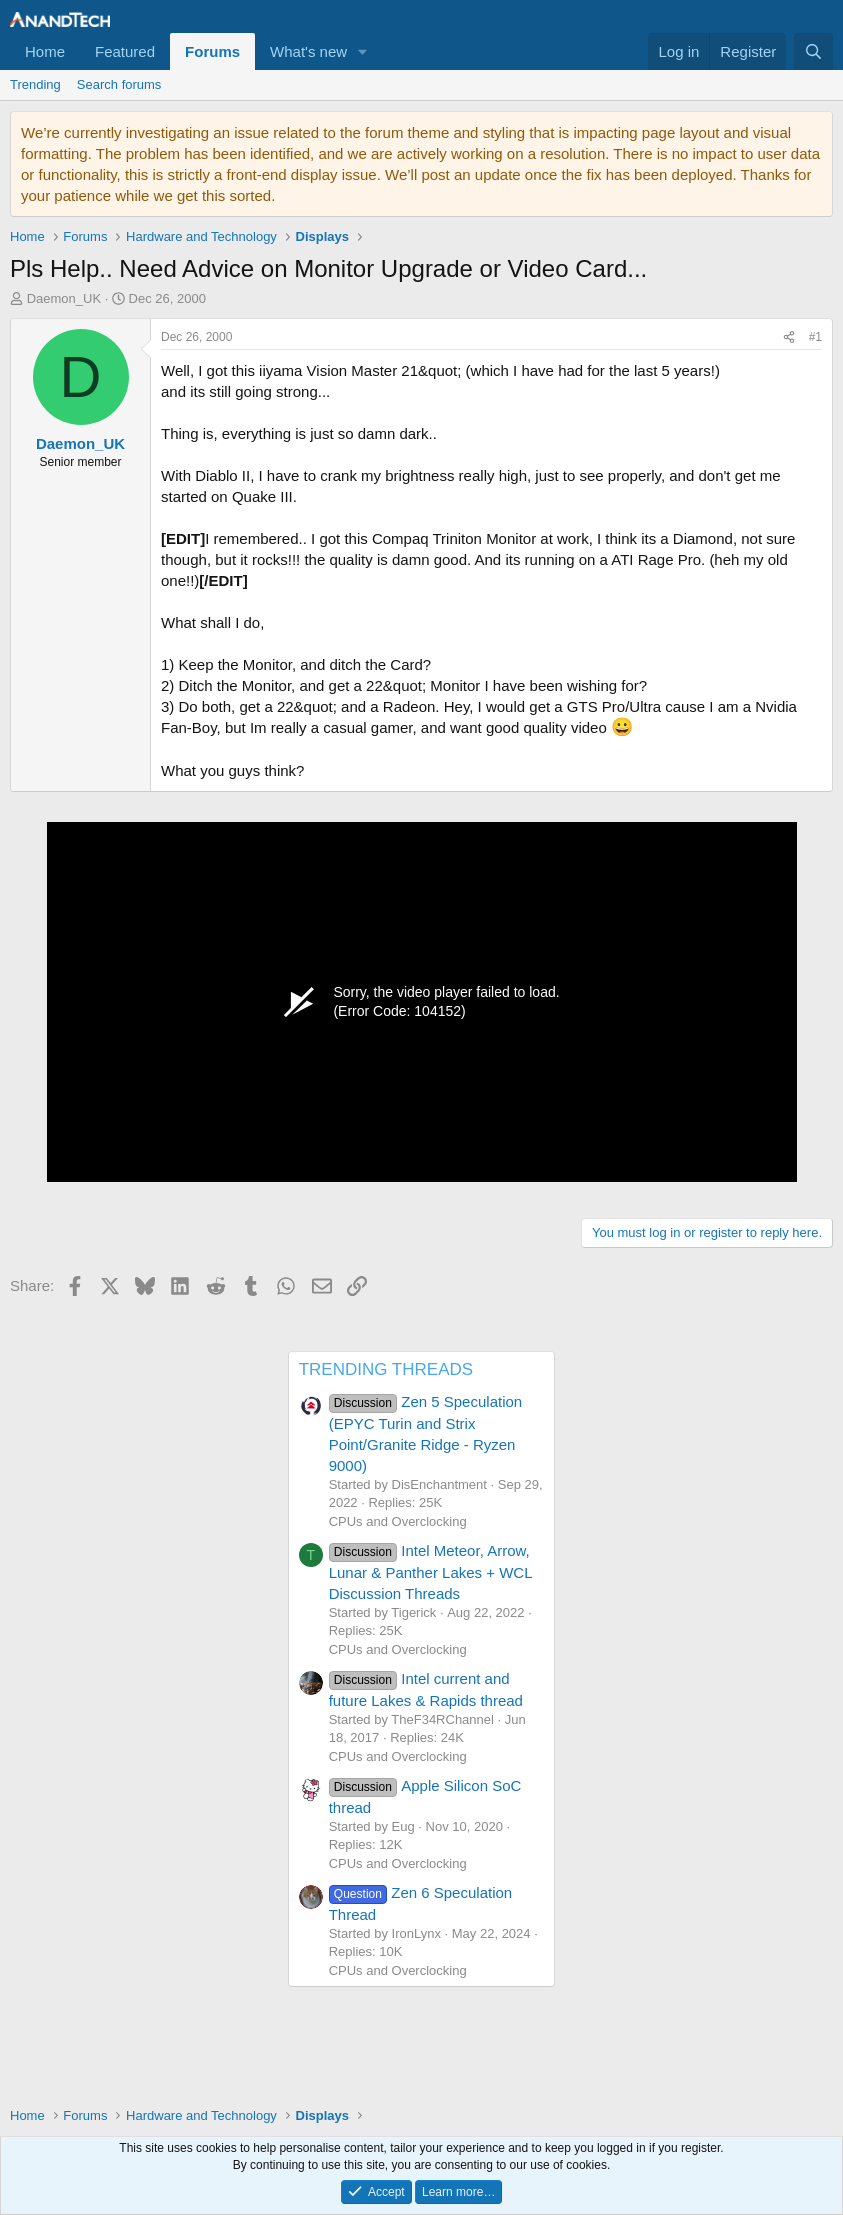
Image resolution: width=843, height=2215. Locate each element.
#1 (815, 337)
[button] (363, 51)
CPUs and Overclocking (398, 1521)
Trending (35, 84)
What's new (308, 51)
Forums (212, 51)
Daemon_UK (64, 298)
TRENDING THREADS (386, 1369)
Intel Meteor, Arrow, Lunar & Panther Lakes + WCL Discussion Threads (430, 1572)
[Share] (789, 337)
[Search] (813, 51)
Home (45, 51)
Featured (125, 51)
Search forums (119, 84)
